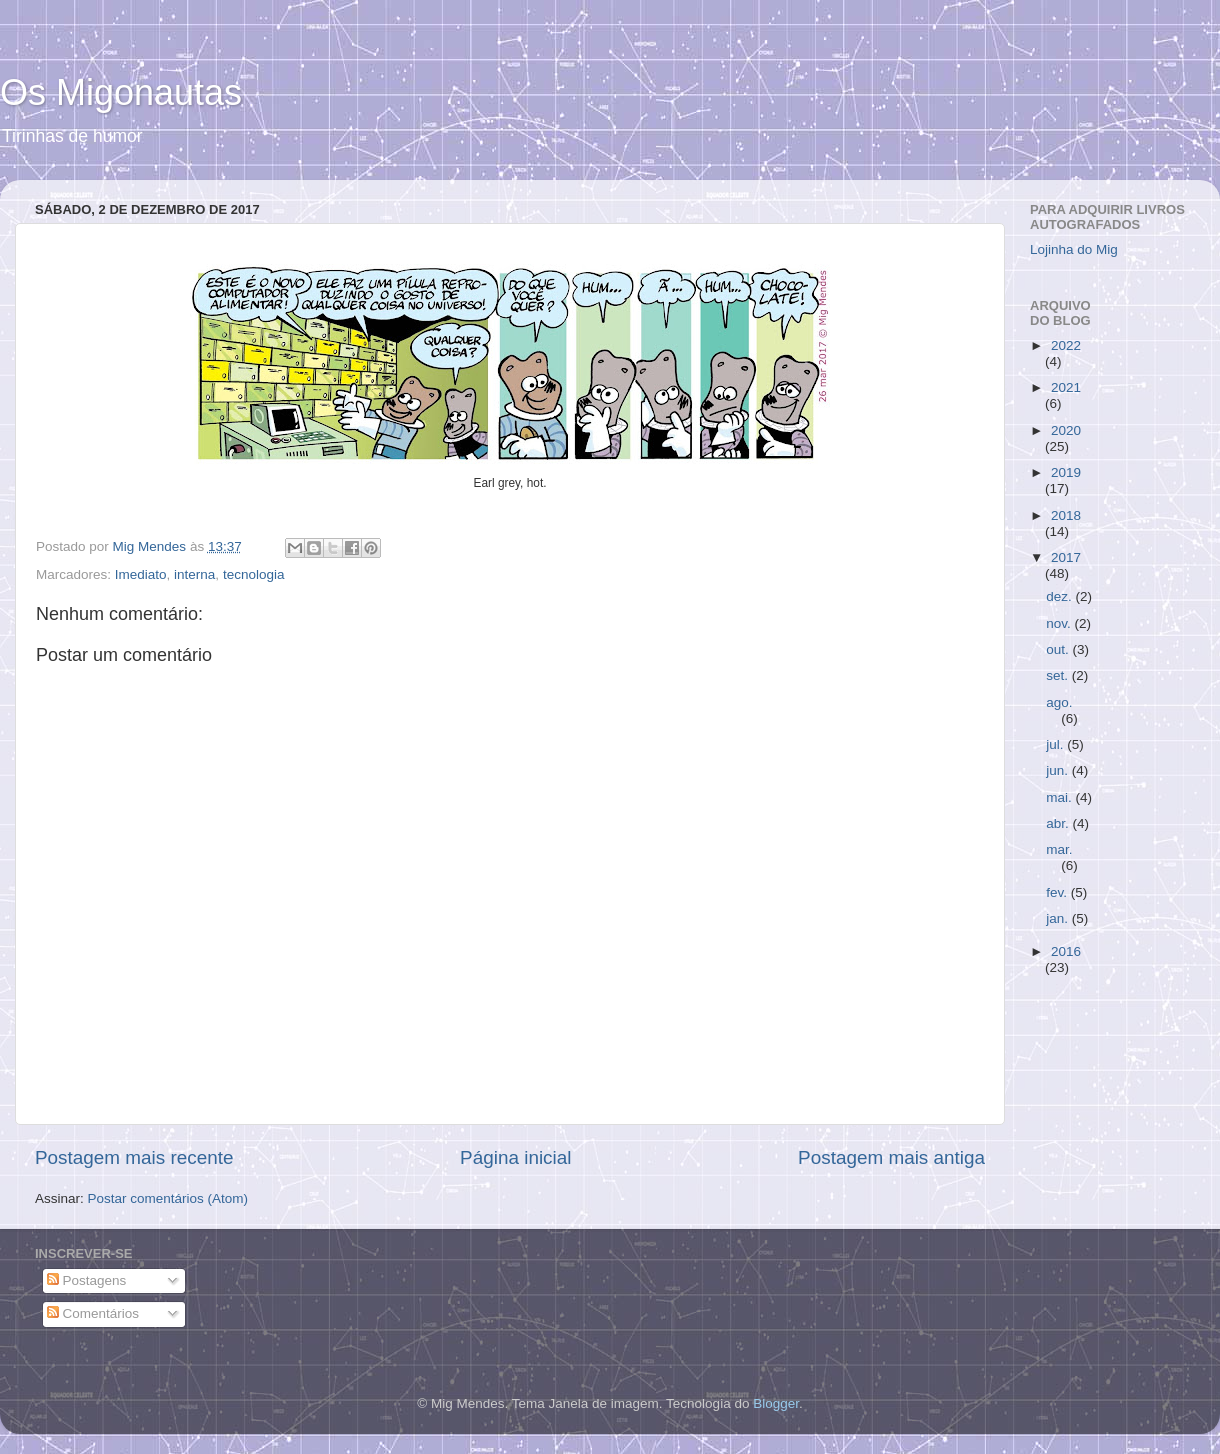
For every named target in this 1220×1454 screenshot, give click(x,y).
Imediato (141, 574)
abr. (1059, 823)
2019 (1066, 472)
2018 (1066, 515)
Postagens (87, 1280)
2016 (1066, 951)
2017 (1066, 557)
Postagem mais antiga (891, 1157)
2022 (1066, 345)
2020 (1066, 430)
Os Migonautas (121, 92)
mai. (1060, 797)
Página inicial (515, 1157)
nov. (1060, 623)
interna (194, 574)
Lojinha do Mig (1074, 249)
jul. (1056, 744)
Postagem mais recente (134, 1157)
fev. (1058, 892)
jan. (1059, 918)
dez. (1060, 596)
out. (1059, 649)
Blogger (776, 1403)
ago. (1059, 702)
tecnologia (254, 574)
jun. (1059, 770)
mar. (1059, 849)
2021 (1066, 387)
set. (1059, 675)
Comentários (93, 1313)
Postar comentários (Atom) (168, 1198)
